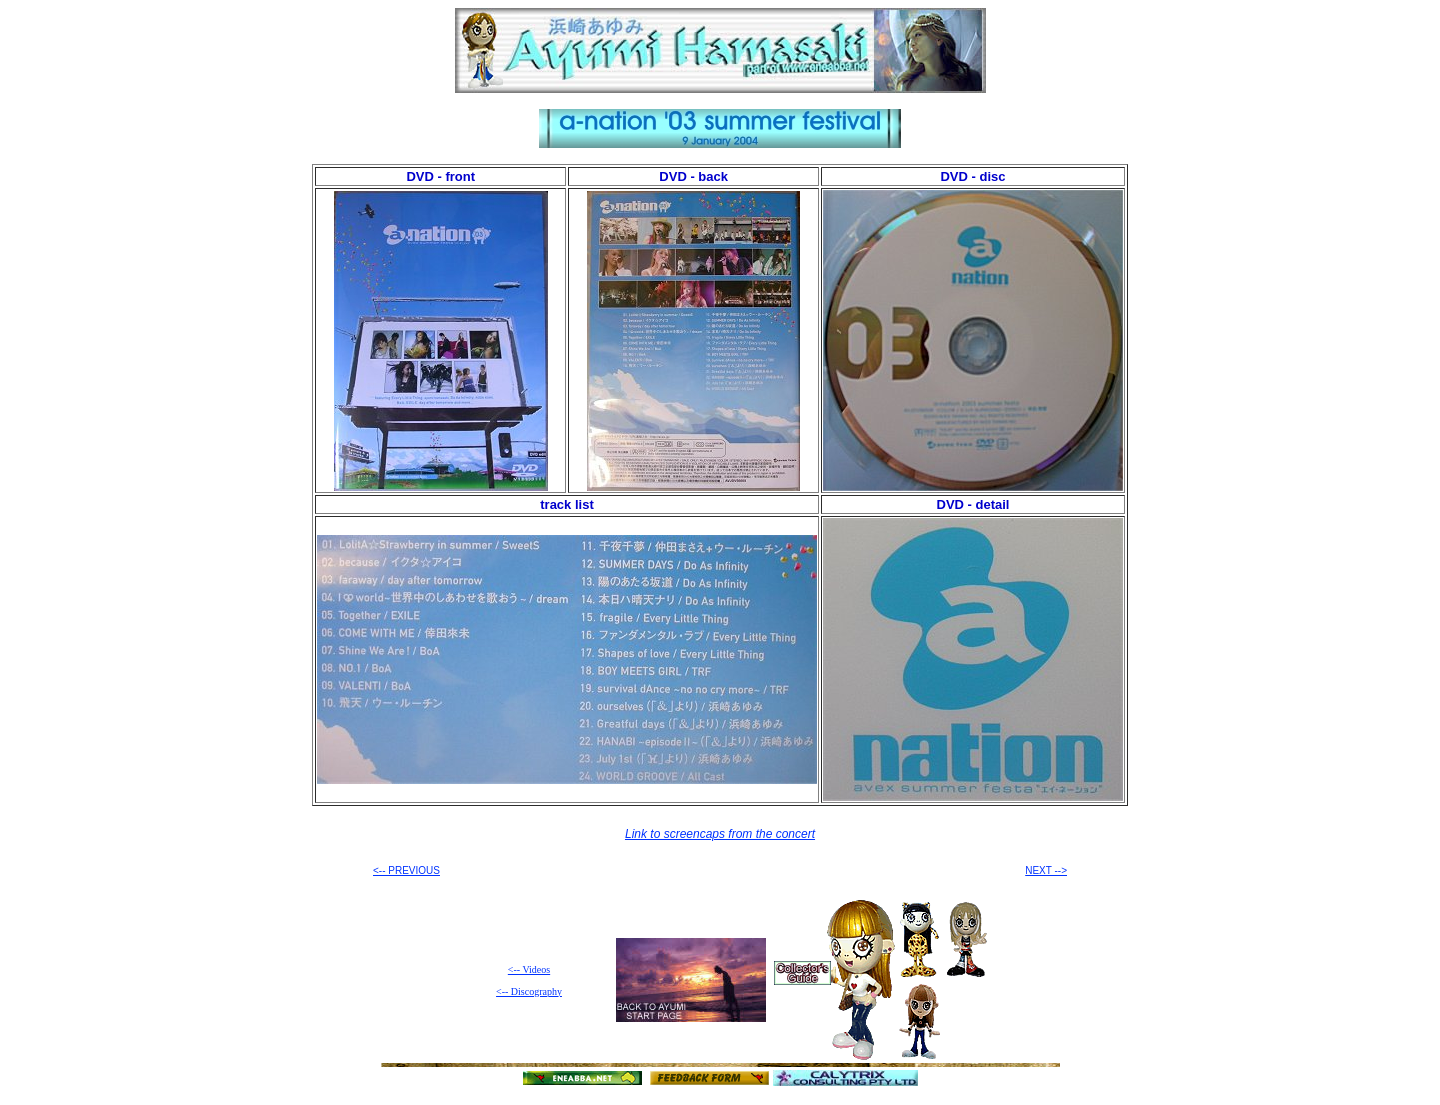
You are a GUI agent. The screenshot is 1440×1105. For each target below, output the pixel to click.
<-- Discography (529, 991)
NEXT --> (1046, 870)
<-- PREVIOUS (406, 870)
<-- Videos (529, 969)
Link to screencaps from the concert (720, 834)
